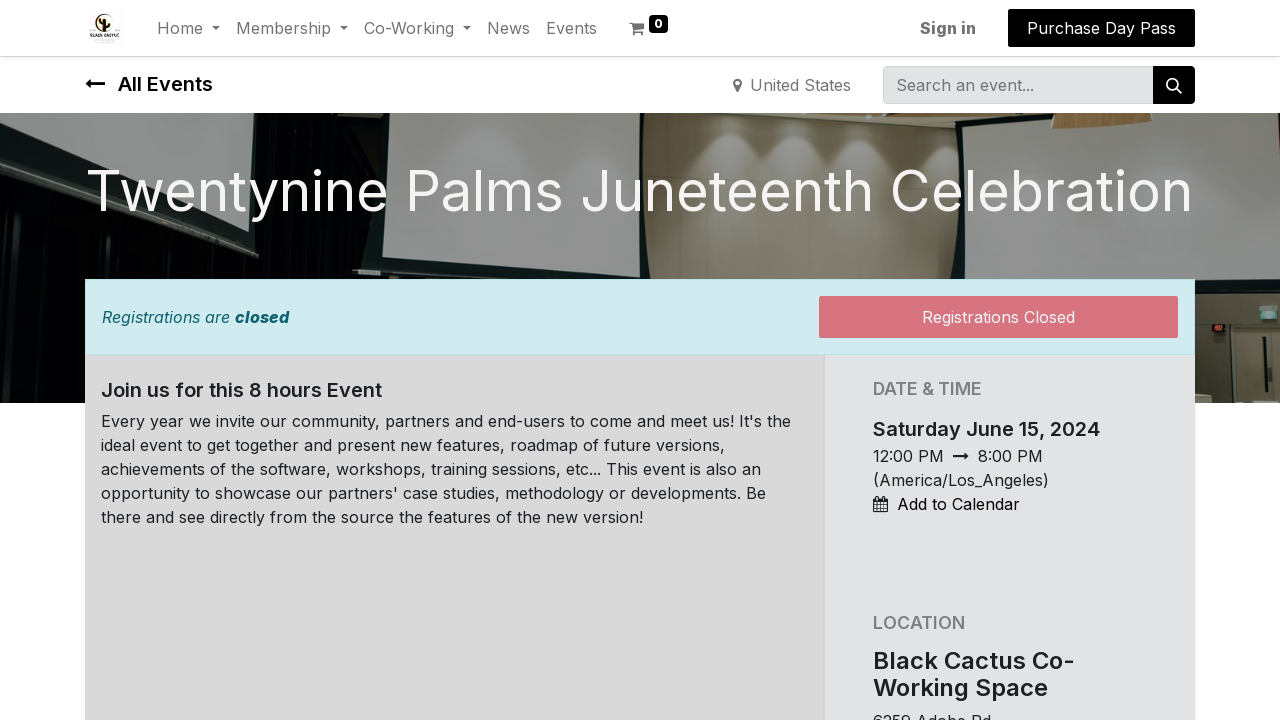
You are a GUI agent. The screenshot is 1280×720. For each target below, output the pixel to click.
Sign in (948, 28)
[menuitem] (508, 28)
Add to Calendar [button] (958, 504)
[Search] (1174, 85)
